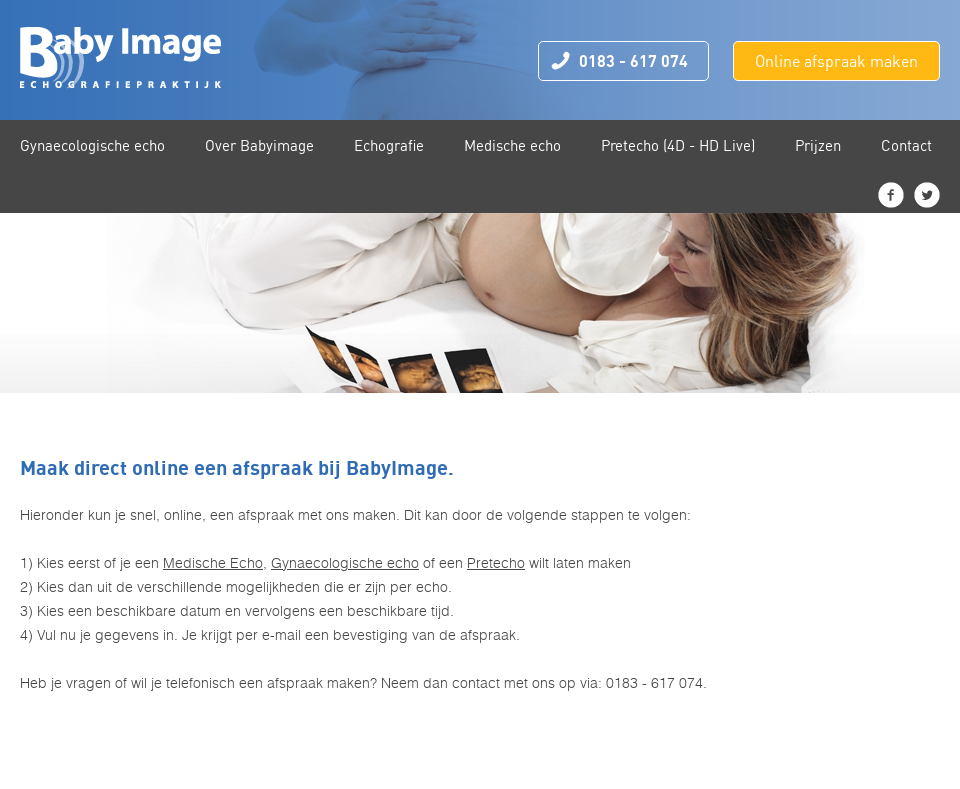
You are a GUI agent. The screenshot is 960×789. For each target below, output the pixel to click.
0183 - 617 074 (633, 61)
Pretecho (496, 563)
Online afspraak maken (836, 61)
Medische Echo (213, 563)
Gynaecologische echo (345, 563)
